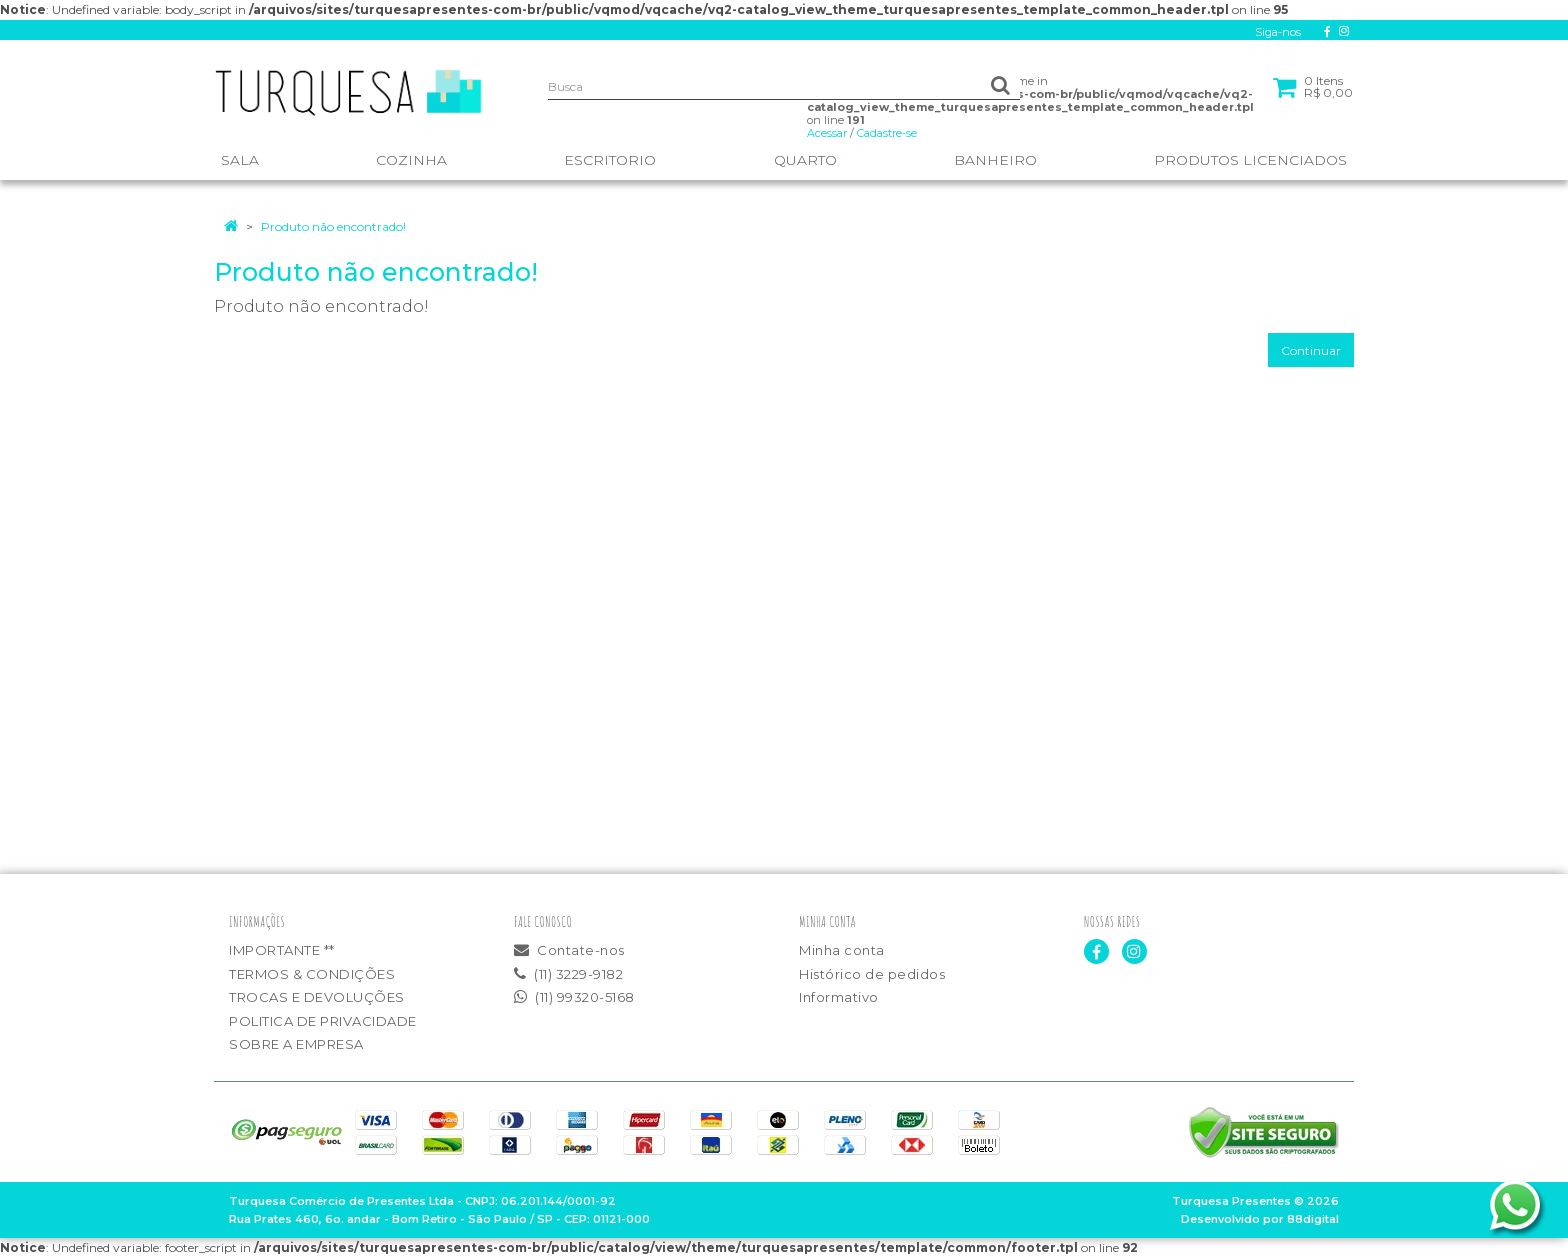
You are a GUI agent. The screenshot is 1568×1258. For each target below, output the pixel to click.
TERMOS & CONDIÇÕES (312, 974)
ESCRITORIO (610, 160)
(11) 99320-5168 (574, 997)
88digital (1313, 1219)
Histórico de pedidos (872, 974)
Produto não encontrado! (333, 226)
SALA (240, 160)
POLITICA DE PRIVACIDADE (323, 1021)
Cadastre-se (887, 133)
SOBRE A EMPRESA (296, 1044)
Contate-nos (569, 950)
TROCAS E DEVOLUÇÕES (317, 997)
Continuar (1311, 350)
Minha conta (842, 950)
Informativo (839, 997)
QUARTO (805, 160)
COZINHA (411, 160)
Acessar (827, 133)
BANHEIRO (995, 160)
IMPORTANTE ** (282, 950)
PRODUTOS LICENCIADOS (1250, 160)
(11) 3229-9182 (568, 974)
